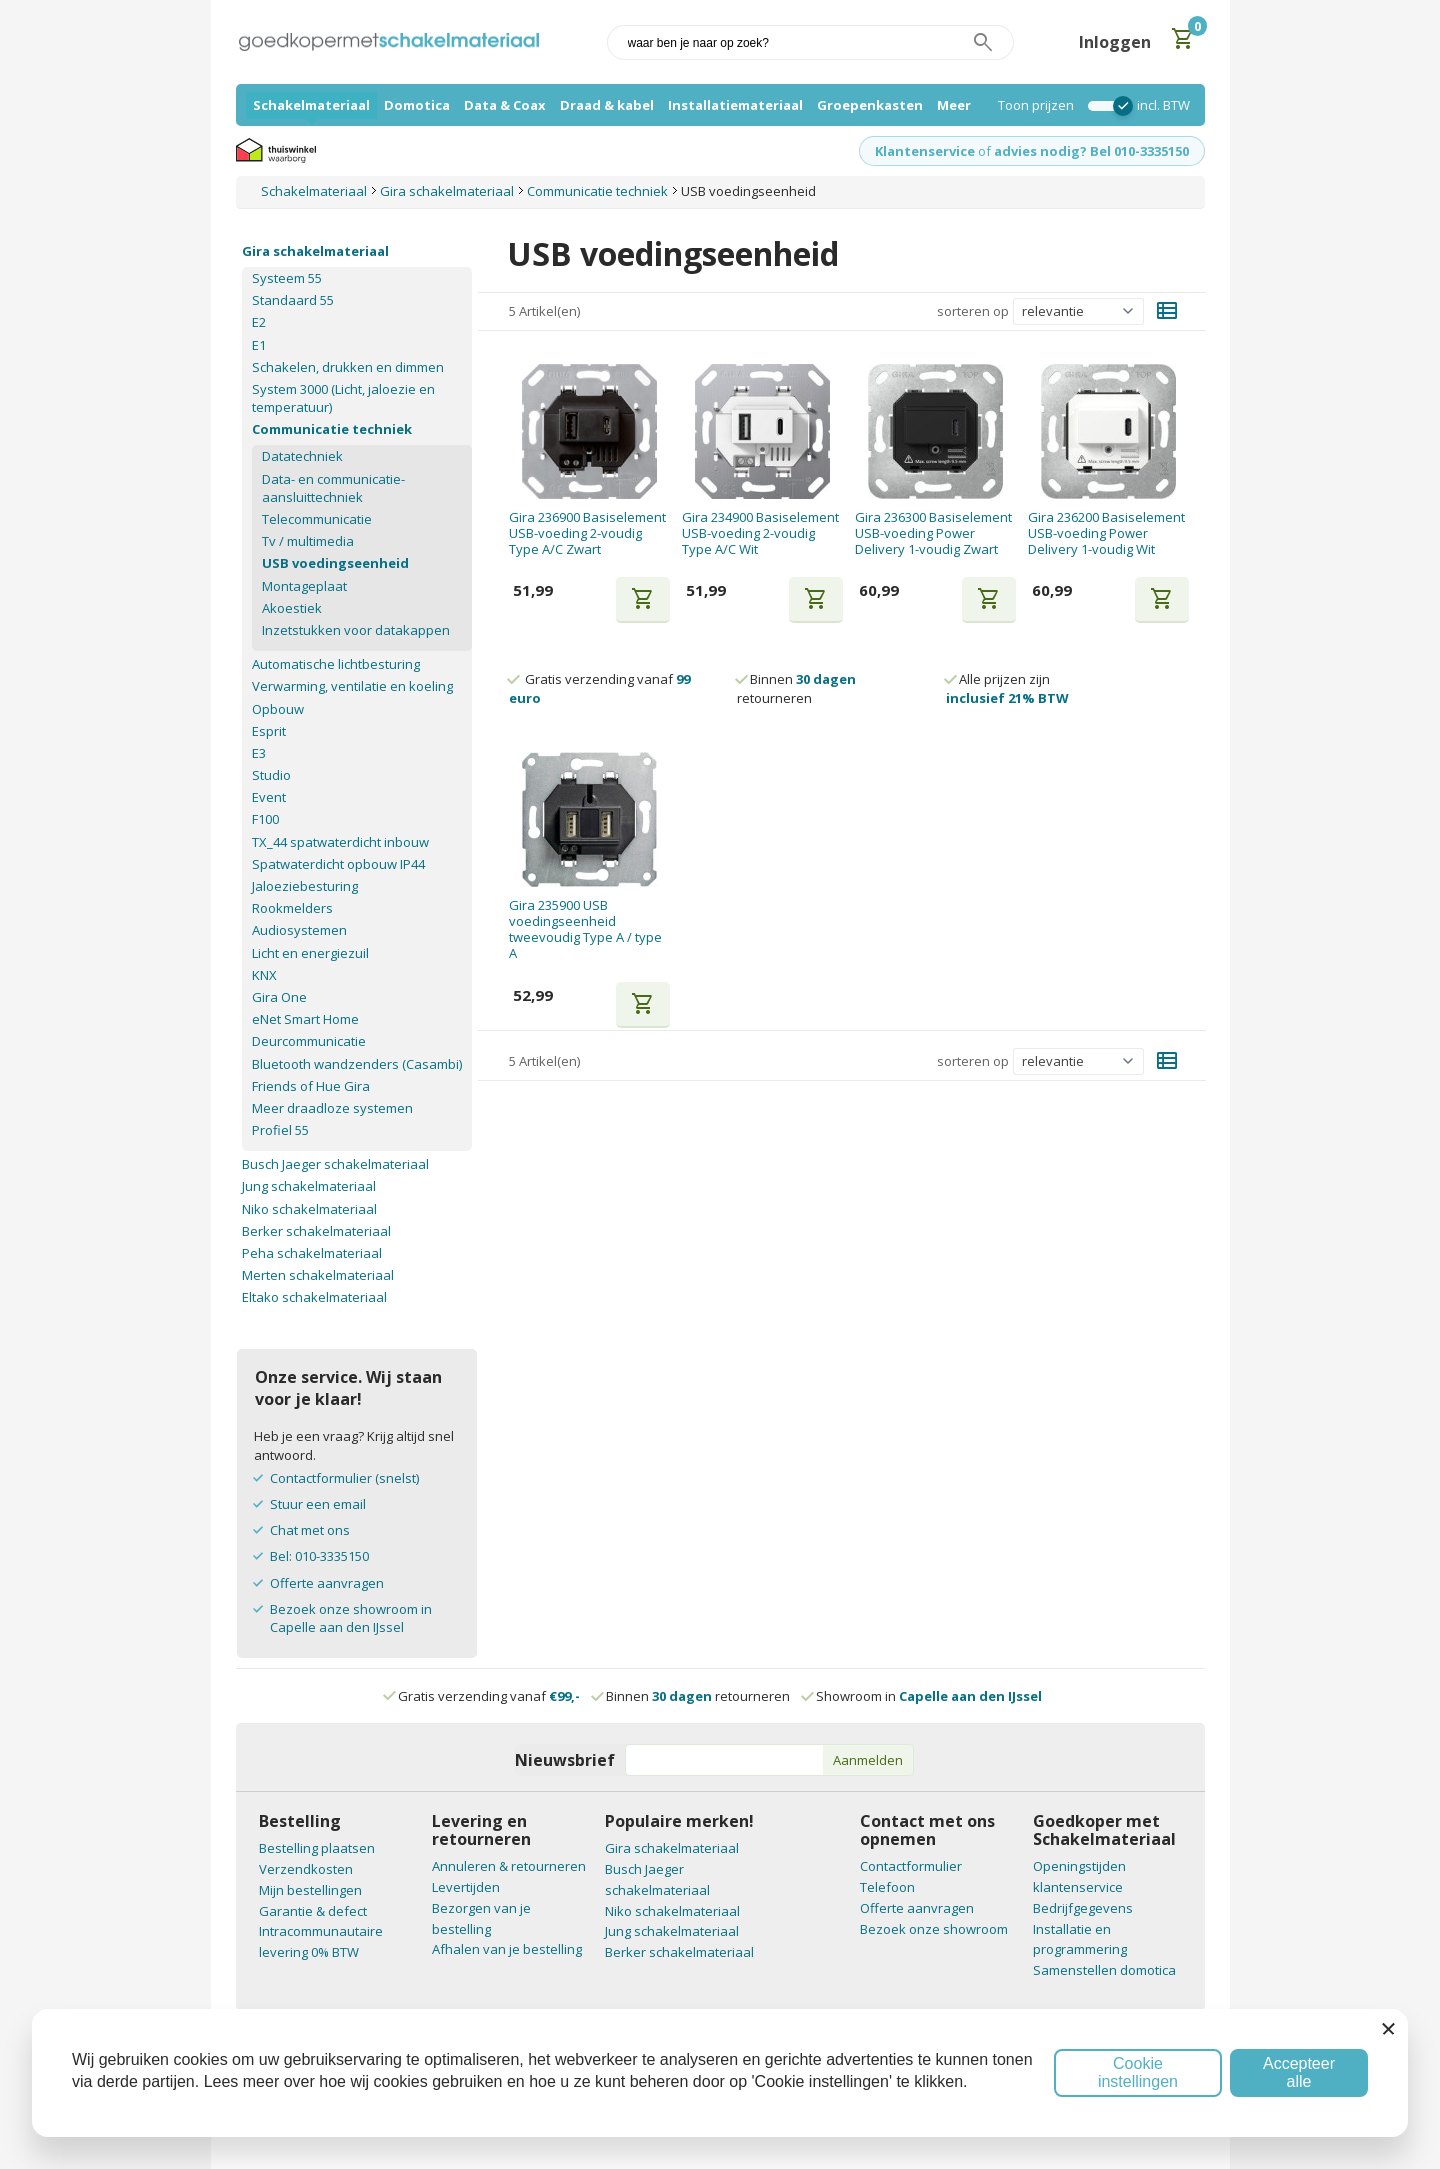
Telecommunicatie (317, 519)
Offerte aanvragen (327, 1583)
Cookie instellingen (1138, 2072)
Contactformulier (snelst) (344, 1478)
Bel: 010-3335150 (319, 1556)
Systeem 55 (287, 278)
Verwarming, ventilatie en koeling (352, 686)
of (984, 151)
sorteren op (973, 311)
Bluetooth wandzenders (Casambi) (357, 1064)
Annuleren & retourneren (509, 1866)
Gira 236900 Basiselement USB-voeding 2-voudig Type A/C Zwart (587, 533)
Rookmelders (292, 908)
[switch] (1105, 106)
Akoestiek (292, 608)
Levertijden (466, 1887)
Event (269, 797)
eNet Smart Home (305, 1019)
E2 (259, 322)
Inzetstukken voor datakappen (356, 630)
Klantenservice (925, 151)
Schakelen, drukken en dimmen (348, 367)
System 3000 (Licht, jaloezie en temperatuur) (343, 398)
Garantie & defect (313, 1911)
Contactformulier (911, 1866)
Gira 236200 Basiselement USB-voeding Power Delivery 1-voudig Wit (1106, 533)
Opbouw (278, 709)
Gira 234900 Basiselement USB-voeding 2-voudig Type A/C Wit (760, 533)
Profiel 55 (280, 1130)
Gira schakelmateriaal (315, 251)
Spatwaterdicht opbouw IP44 (338, 864)
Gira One (279, 997)
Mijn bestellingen (310, 1890)
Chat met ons (310, 1530)
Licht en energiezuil (310, 953)
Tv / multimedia (308, 541)
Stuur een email (318, 1504)
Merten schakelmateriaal (318, 1275)
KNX (264, 975)
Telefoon (887, 1887)
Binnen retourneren (796, 688)
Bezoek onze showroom (934, 1929)
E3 (259, 753)
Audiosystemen (299, 930)
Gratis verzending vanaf (489, 1696)
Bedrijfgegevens (1083, 1908)
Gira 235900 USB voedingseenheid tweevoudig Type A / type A (585, 929)
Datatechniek (302, 456)
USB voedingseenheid (335, 563)
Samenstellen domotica (1104, 1970)
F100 (265, 819)
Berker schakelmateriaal (316, 1231)
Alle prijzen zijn (1007, 688)
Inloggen (1115, 42)
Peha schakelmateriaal (312, 1253)
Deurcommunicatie (309, 1041)
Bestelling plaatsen (317, 1848)
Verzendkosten (306, 1869)
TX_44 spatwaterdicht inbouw (340, 842)
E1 (259, 345)
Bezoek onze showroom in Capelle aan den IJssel (351, 1618)
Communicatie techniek (332, 429)
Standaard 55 (293, 300)
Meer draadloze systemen (332, 1108)
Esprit (269, 731)
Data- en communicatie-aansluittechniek (333, 488)
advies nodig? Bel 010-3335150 (1091, 151)
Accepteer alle (1299, 2072)
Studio (271, 775)
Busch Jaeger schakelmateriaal (335, 1164)
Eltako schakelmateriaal (314, 1297)
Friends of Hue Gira (311, 1086)
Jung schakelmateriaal (309, 1186)
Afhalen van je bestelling (507, 1949)
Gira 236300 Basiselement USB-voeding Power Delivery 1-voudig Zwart (933, 533)
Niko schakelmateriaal (309, 1209)
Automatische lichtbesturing (336, 664)
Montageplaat (304, 586)
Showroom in (922, 1696)
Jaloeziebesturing (305, 886)
